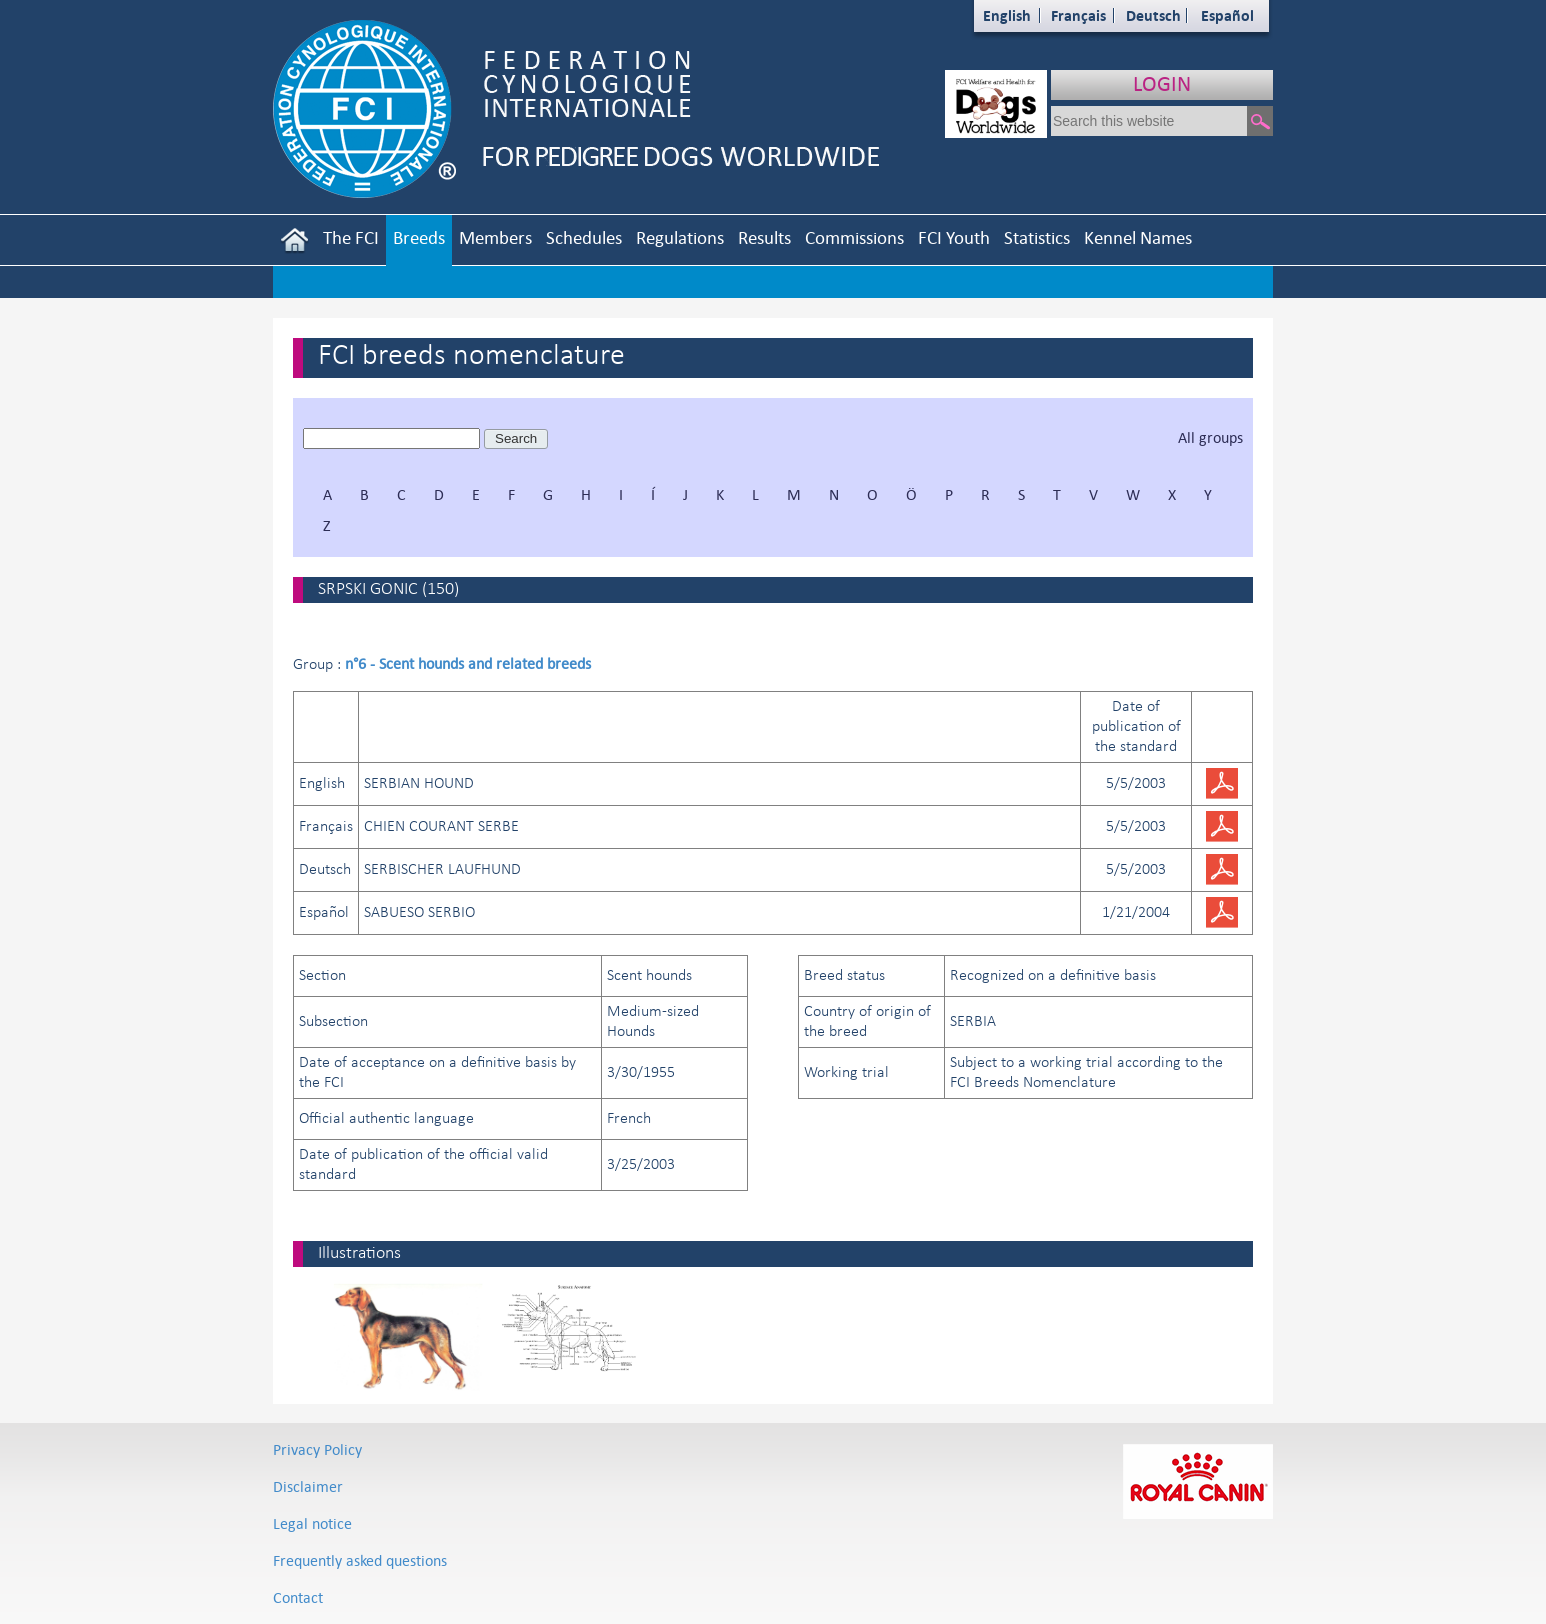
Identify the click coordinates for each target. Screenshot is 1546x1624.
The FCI (351, 237)
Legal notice (312, 1523)
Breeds (419, 237)
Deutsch (1153, 15)
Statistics (1037, 237)
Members (495, 237)
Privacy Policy (317, 1449)
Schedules (584, 237)
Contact (298, 1597)
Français (1078, 15)
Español (1227, 15)
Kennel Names (1138, 237)
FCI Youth (954, 237)
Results (764, 237)
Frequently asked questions (360, 1560)
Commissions (854, 237)
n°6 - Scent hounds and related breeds (468, 663)
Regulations (680, 237)
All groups (1210, 437)
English (1007, 15)
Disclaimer (308, 1486)
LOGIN (1162, 83)
